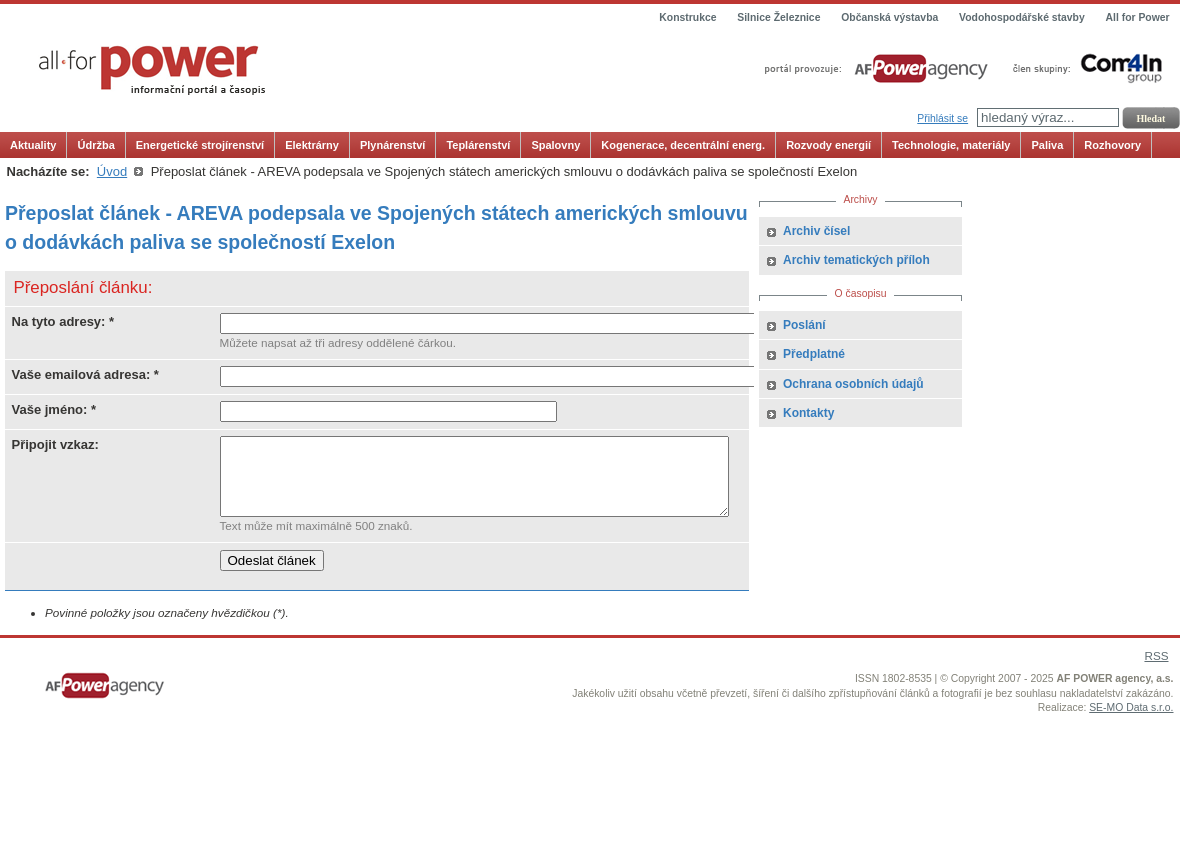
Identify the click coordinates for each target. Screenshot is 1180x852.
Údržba (95, 145)
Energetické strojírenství (200, 145)
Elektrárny (312, 145)
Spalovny (555, 145)
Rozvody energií (828, 145)
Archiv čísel (816, 231)
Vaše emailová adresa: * (85, 374)
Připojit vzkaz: (55, 444)
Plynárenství (392, 145)
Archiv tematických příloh (856, 260)
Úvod (112, 171)
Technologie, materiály (951, 145)
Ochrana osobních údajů (853, 384)
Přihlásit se (942, 118)
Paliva (1047, 145)
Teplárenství (478, 145)
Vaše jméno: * (54, 409)
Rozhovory (1112, 145)
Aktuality (33, 145)
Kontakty (808, 413)
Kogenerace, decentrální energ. (683, 145)
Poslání (804, 325)
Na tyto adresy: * (63, 321)
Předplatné (814, 354)
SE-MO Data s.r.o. (1131, 722)
